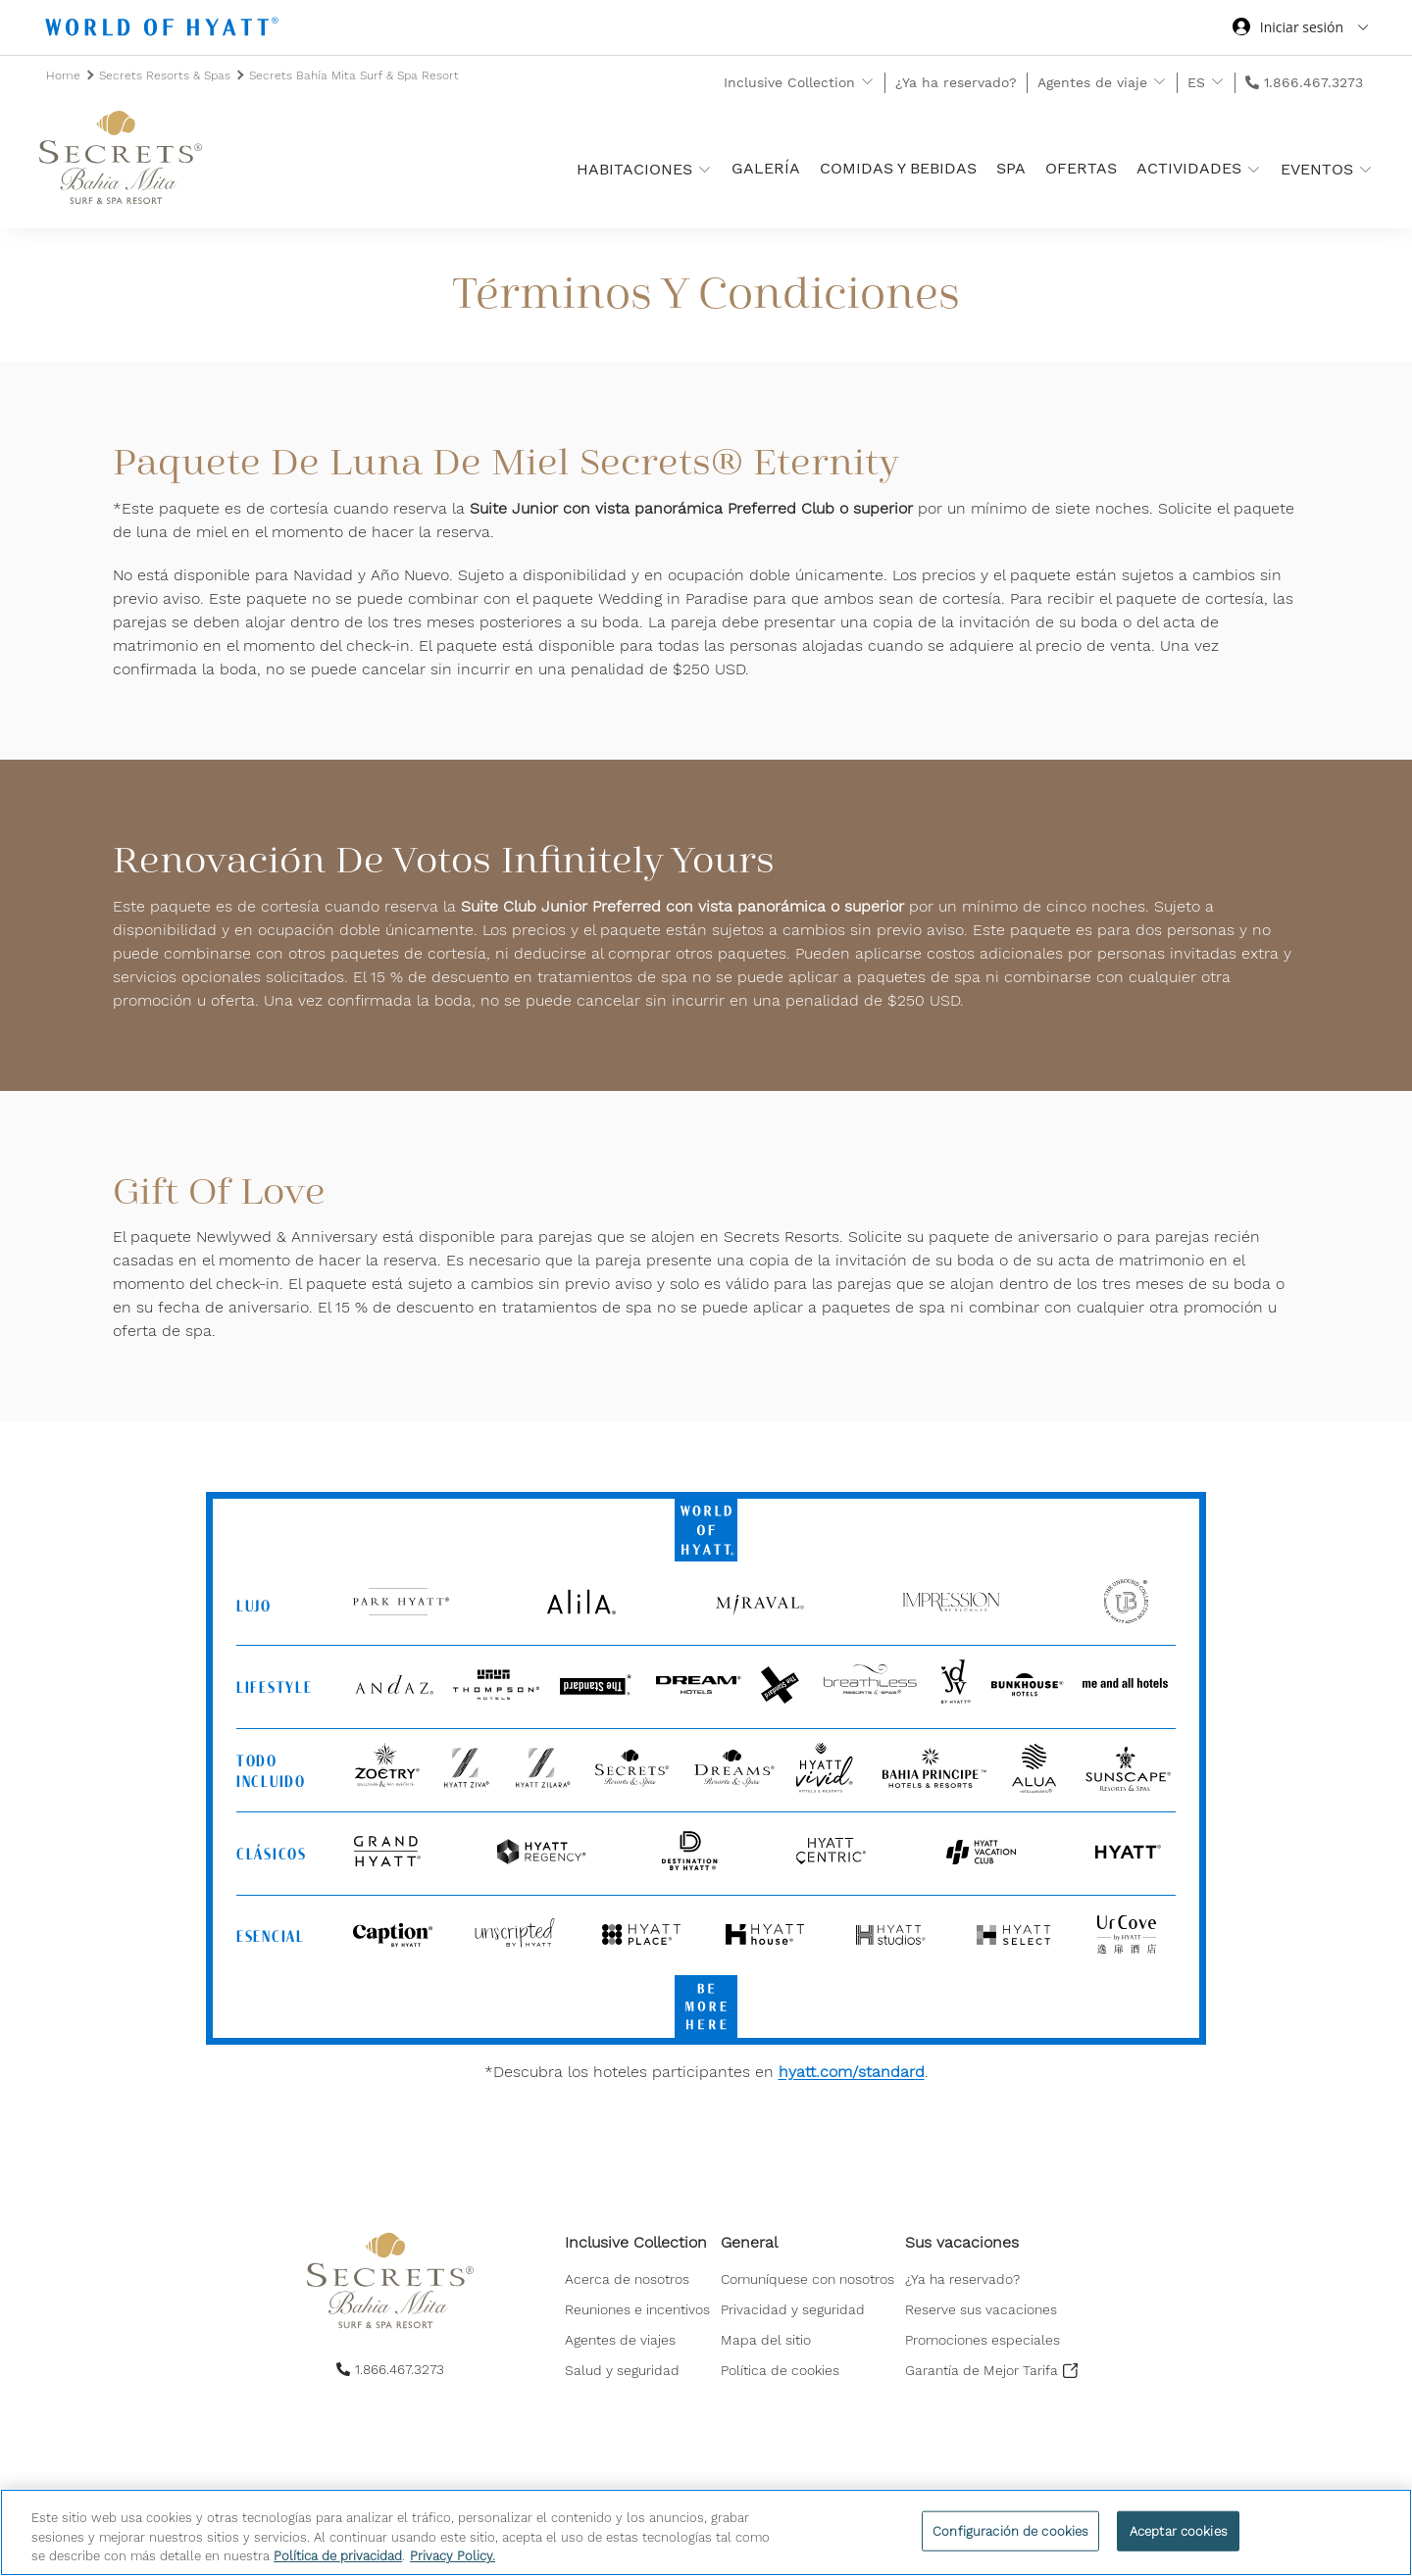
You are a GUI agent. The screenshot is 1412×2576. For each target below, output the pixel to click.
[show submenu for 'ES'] (1217, 81)
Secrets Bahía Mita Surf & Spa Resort (354, 75)
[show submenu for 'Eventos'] (1365, 169)
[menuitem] (637, 2279)
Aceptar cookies (1179, 2530)
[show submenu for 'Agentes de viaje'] (1159, 81)
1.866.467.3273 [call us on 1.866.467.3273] (1313, 82)
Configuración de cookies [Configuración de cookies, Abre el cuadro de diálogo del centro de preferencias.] (1010, 2530)
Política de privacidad (338, 2556)
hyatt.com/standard (852, 2071)
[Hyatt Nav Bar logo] (164, 30)
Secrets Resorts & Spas (166, 75)
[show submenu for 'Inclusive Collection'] (867, 81)
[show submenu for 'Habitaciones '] (704, 169)
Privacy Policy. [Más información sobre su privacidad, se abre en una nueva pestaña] (452, 2556)
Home (65, 75)
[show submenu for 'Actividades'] (1253, 169)
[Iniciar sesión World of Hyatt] (1300, 29)
